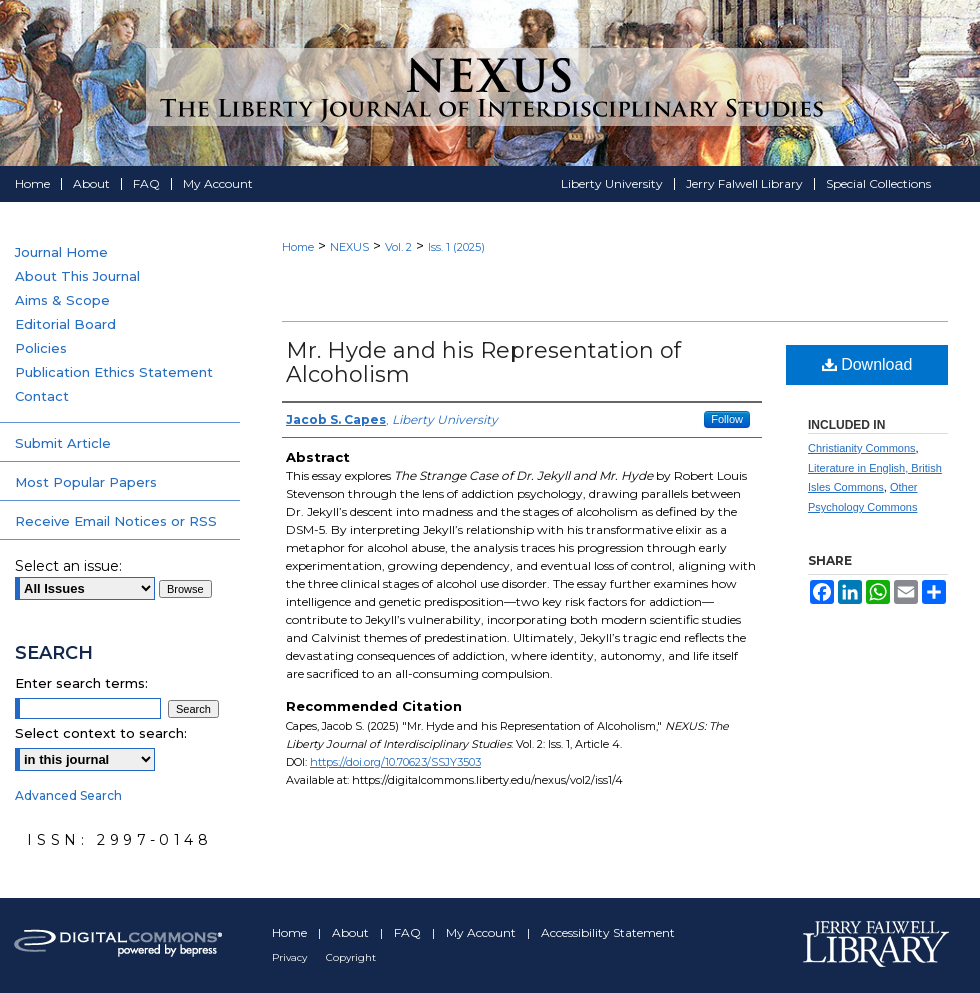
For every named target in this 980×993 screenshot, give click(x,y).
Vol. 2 (398, 247)
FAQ (409, 932)
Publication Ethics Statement (114, 372)
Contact (42, 396)
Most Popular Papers (86, 482)
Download (867, 364)
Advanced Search (68, 795)
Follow (727, 419)
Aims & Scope (62, 300)
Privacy (291, 957)
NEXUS (349, 247)
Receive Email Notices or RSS (116, 521)
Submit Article (63, 443)
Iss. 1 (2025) (456, 247)
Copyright (351, 957)
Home (298, 247)
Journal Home (61, 252)
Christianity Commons (862, 448)
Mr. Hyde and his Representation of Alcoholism (483, 362)
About (352, 932)
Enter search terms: (81, 683)
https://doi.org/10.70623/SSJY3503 (395, 762)
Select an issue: (68, 566)
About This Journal (77, 276)
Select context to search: (101, 733)
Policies (41, 348)
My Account (482, 932)
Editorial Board (65, 324)
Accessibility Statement (608, 932)
